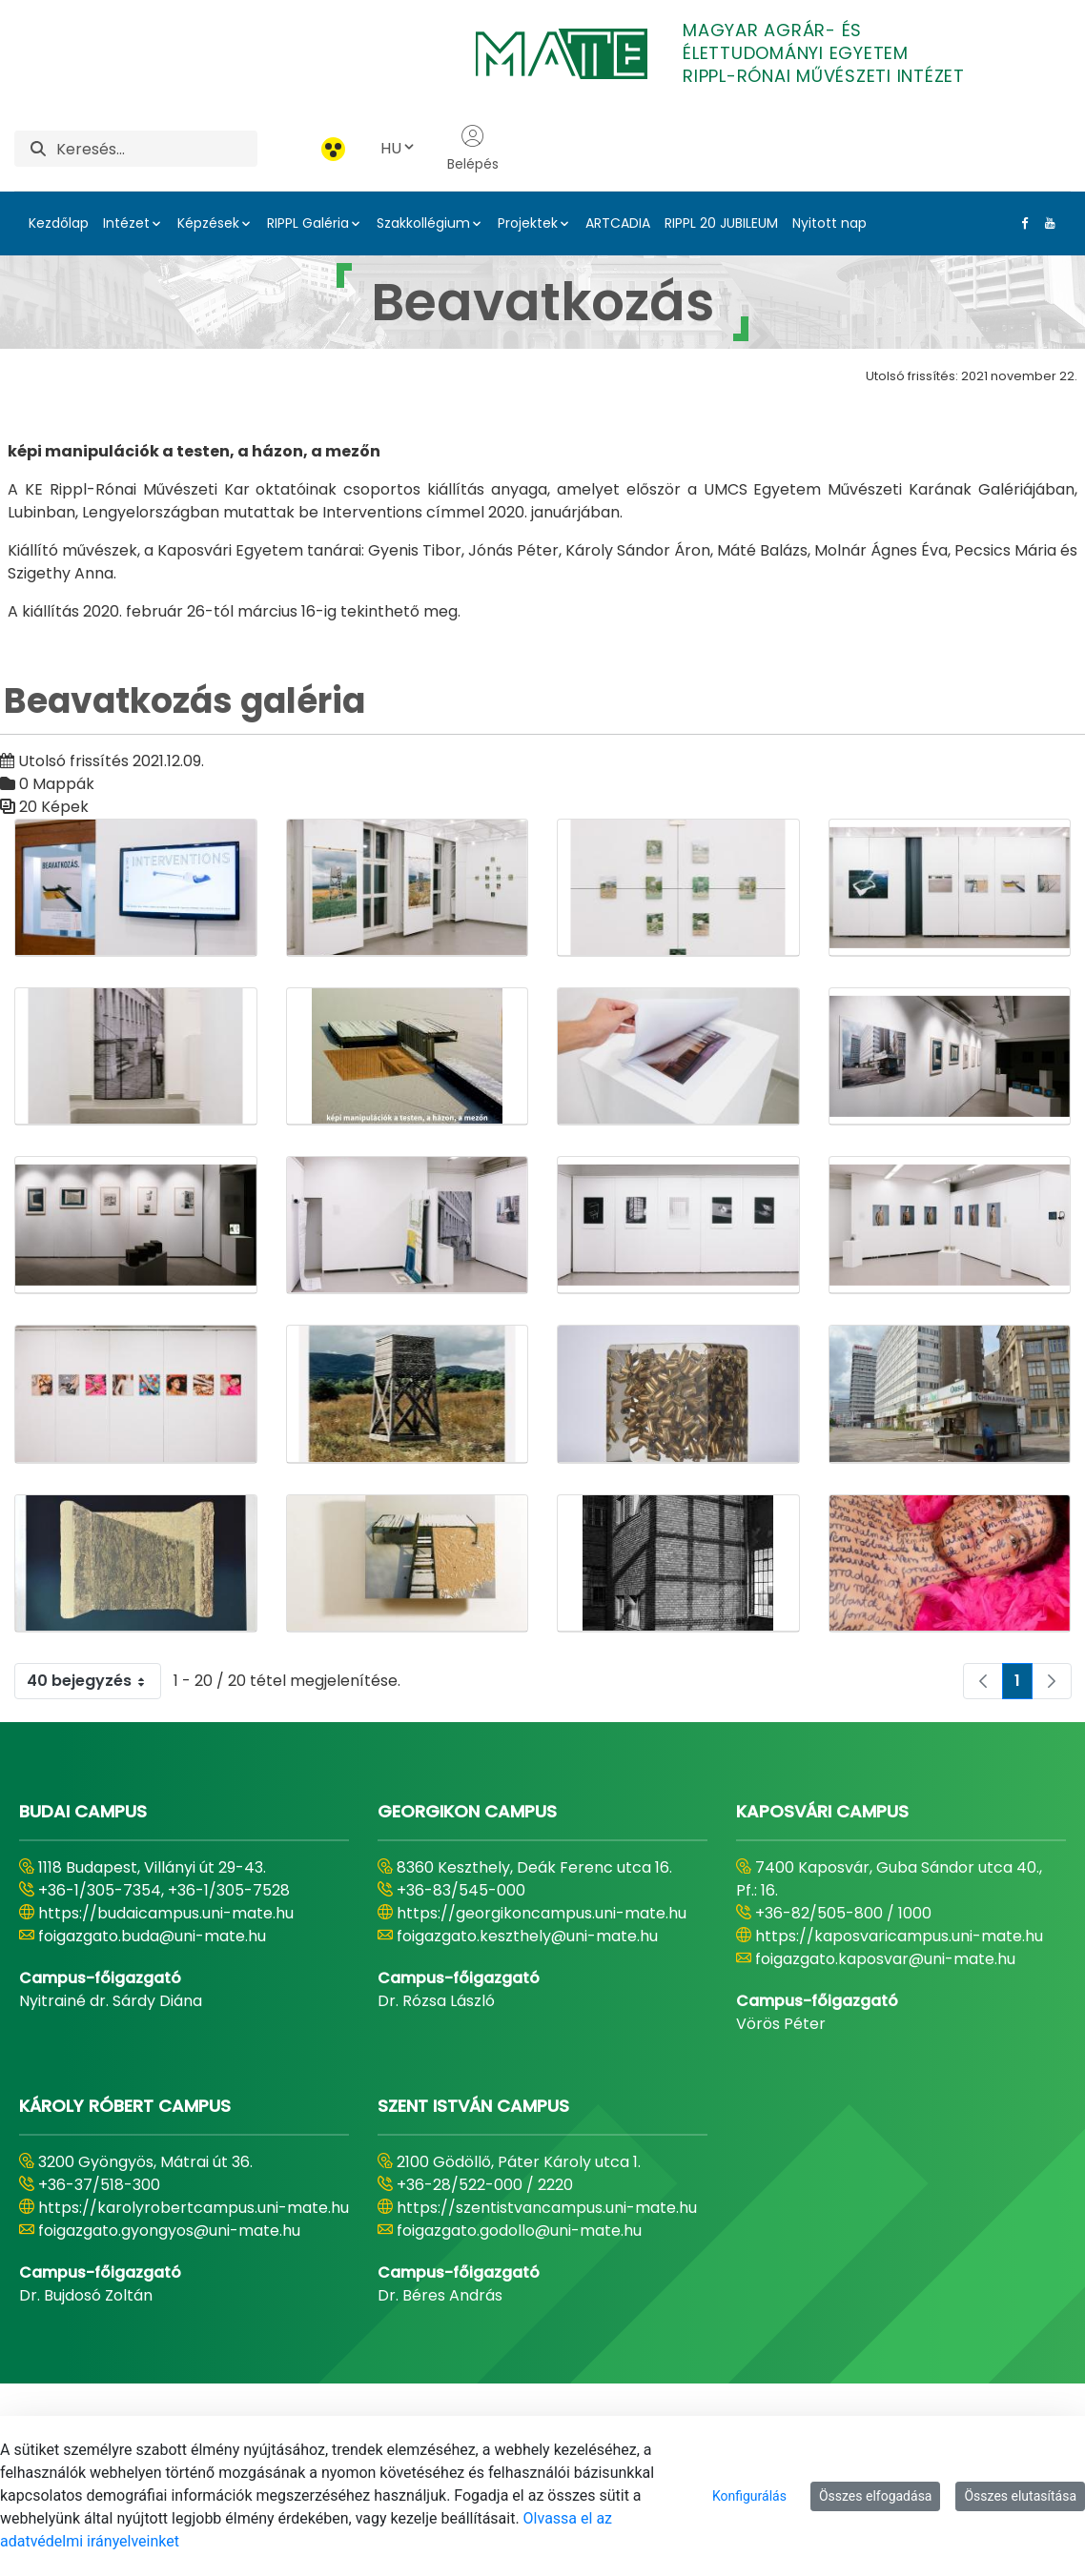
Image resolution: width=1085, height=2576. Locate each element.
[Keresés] (156, 149)
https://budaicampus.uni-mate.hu (166, 1913)
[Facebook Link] (1021, 223)
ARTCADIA (617, 223)
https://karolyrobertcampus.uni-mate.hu (193, 2208)
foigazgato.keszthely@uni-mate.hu (527, 1936)
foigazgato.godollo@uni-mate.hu (519, 2230)
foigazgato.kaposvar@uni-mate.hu (885, 1959)
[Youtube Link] (1045, 223)
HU (398, 148)
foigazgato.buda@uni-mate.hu (152, 1936)
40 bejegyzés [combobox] (93, 1681)
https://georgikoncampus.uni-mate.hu (541, 1913)
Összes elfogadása (875, 2496)
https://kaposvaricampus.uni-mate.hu (899, 1936)
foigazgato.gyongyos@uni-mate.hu (169, 2230)
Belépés (473, 148)
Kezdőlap (59, 223)
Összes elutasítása (1020, 2496)
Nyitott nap (829, 223)
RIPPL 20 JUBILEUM (721, 223)
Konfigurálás (749, 2496)
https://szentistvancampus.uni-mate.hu (547, 2208)
